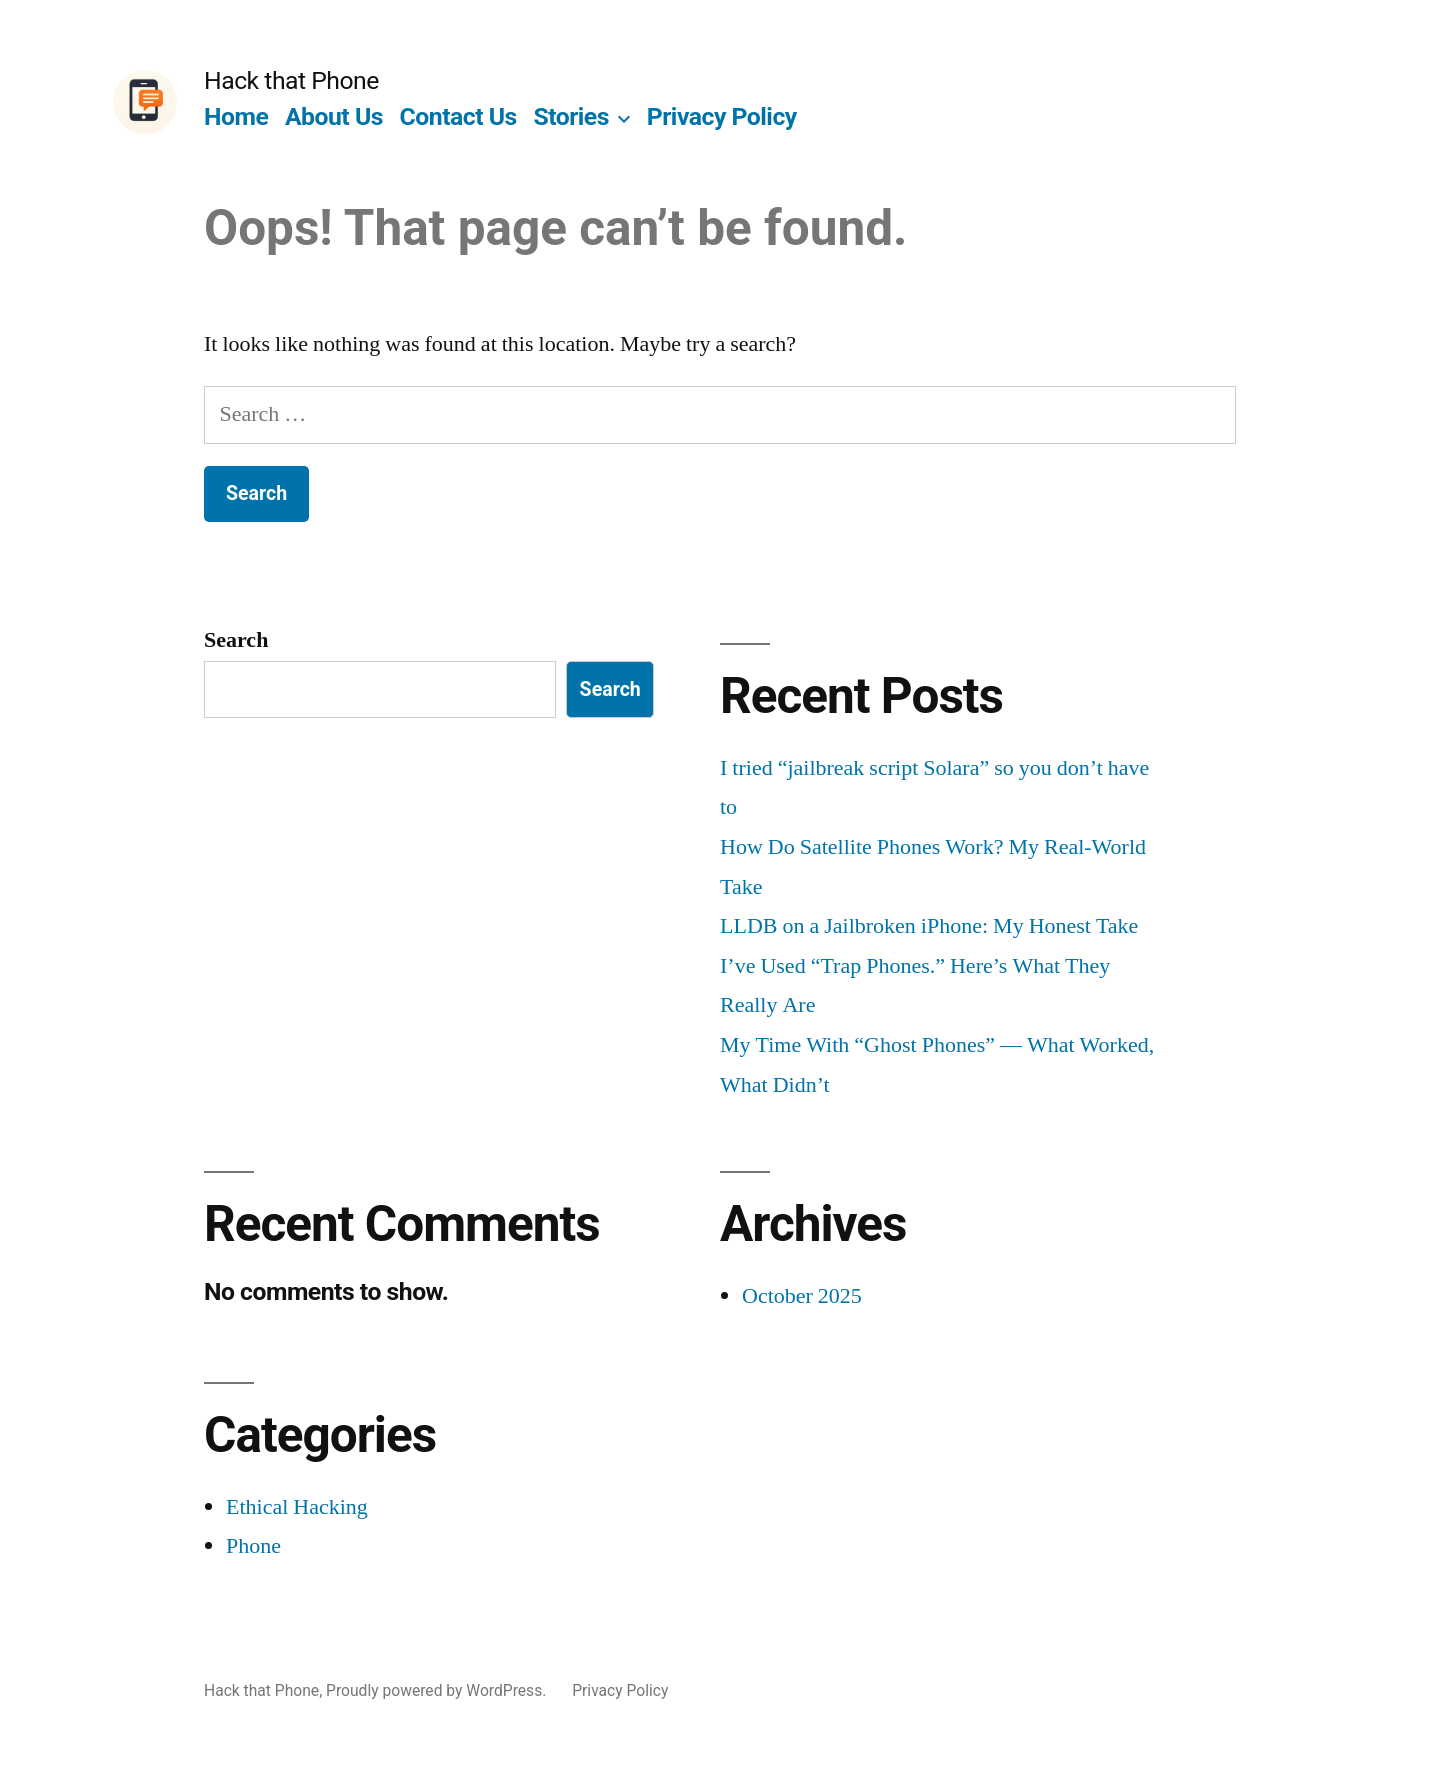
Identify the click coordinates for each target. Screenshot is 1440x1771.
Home (236, 116)
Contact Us (458, 116)
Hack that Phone (291, 80)
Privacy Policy (722, 116)
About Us (334, 116)
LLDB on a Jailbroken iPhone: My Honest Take (929, 926)
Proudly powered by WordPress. (438, 1690)
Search (236, 640)
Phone (253, 1546)
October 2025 (802, 1296)
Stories (571, 116)
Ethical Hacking (297, 1507)
